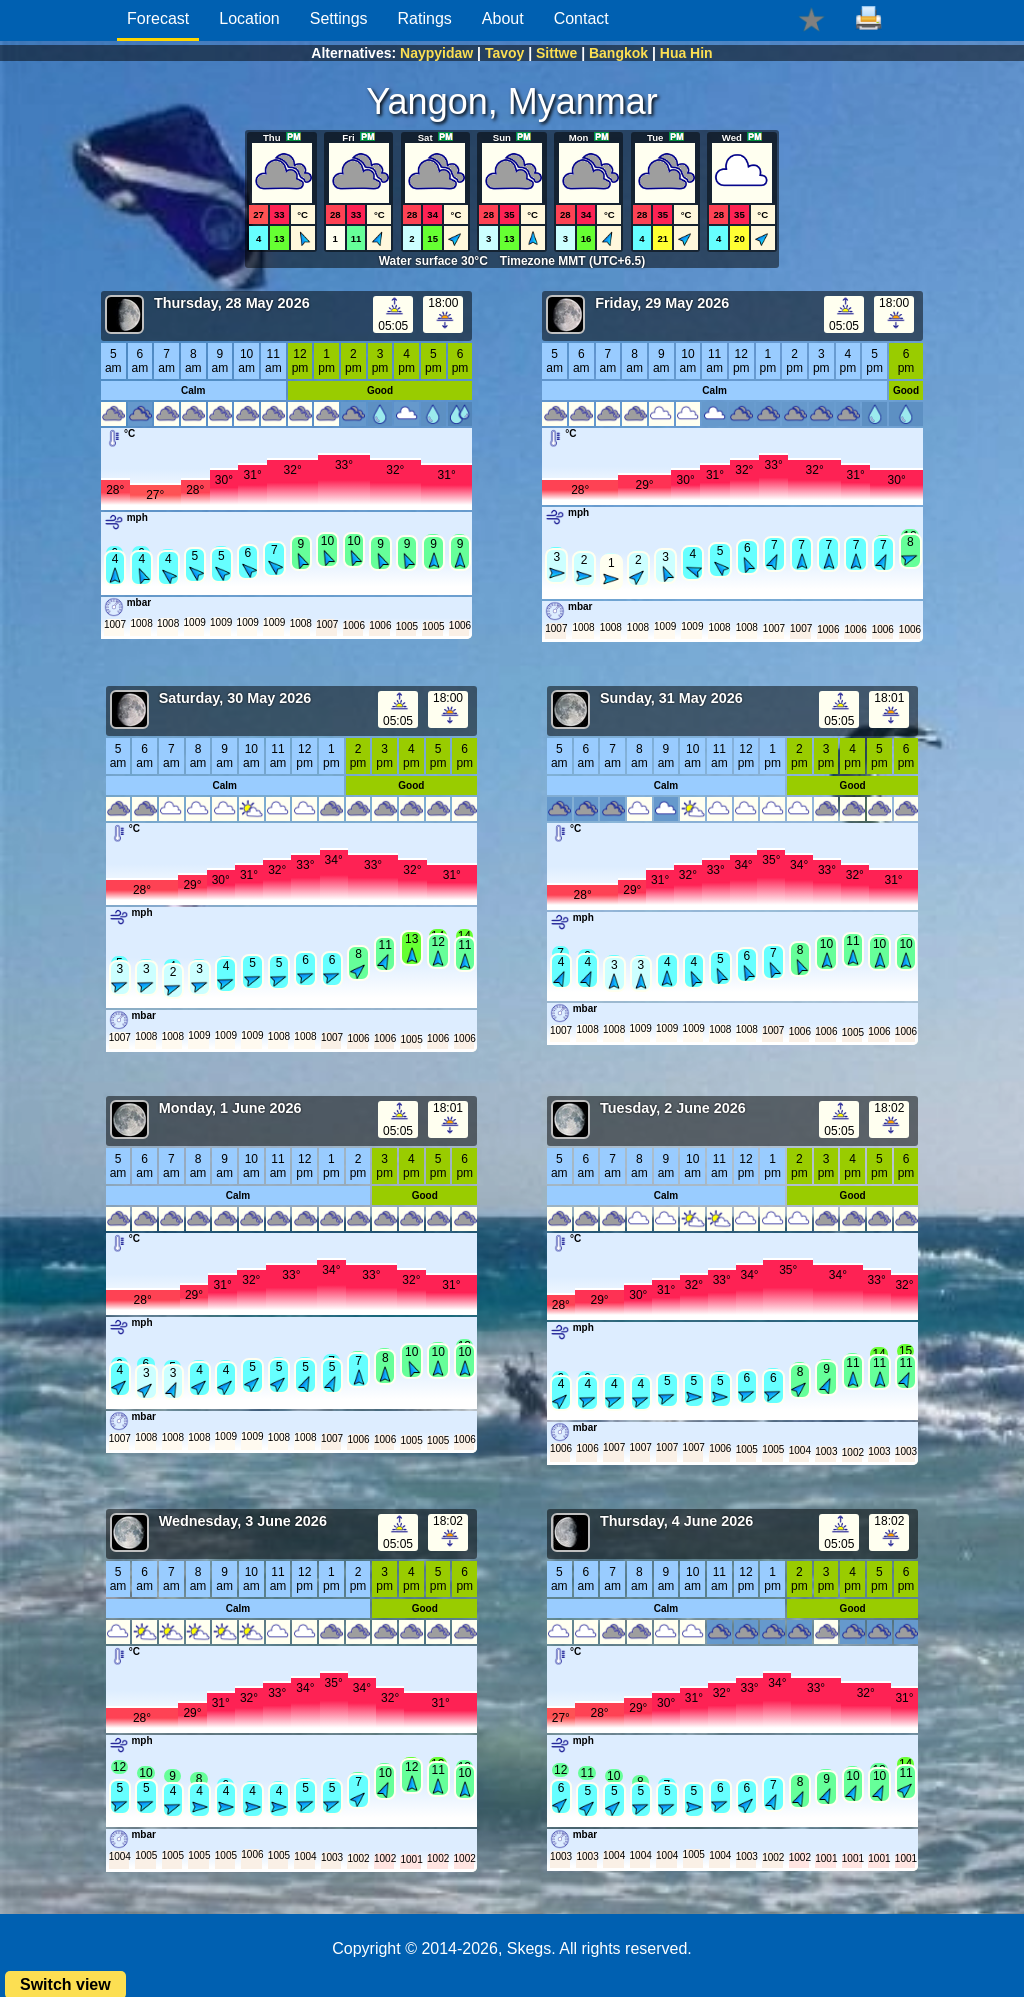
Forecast (158, 18)
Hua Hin (686, 53)
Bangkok (618, 53)
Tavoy (504, 53)
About (503, 18)
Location (249, 18)
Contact (581, 18)
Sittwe (556, 53)
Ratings (425, 18)
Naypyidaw (436, 53)
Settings (339, 18)
